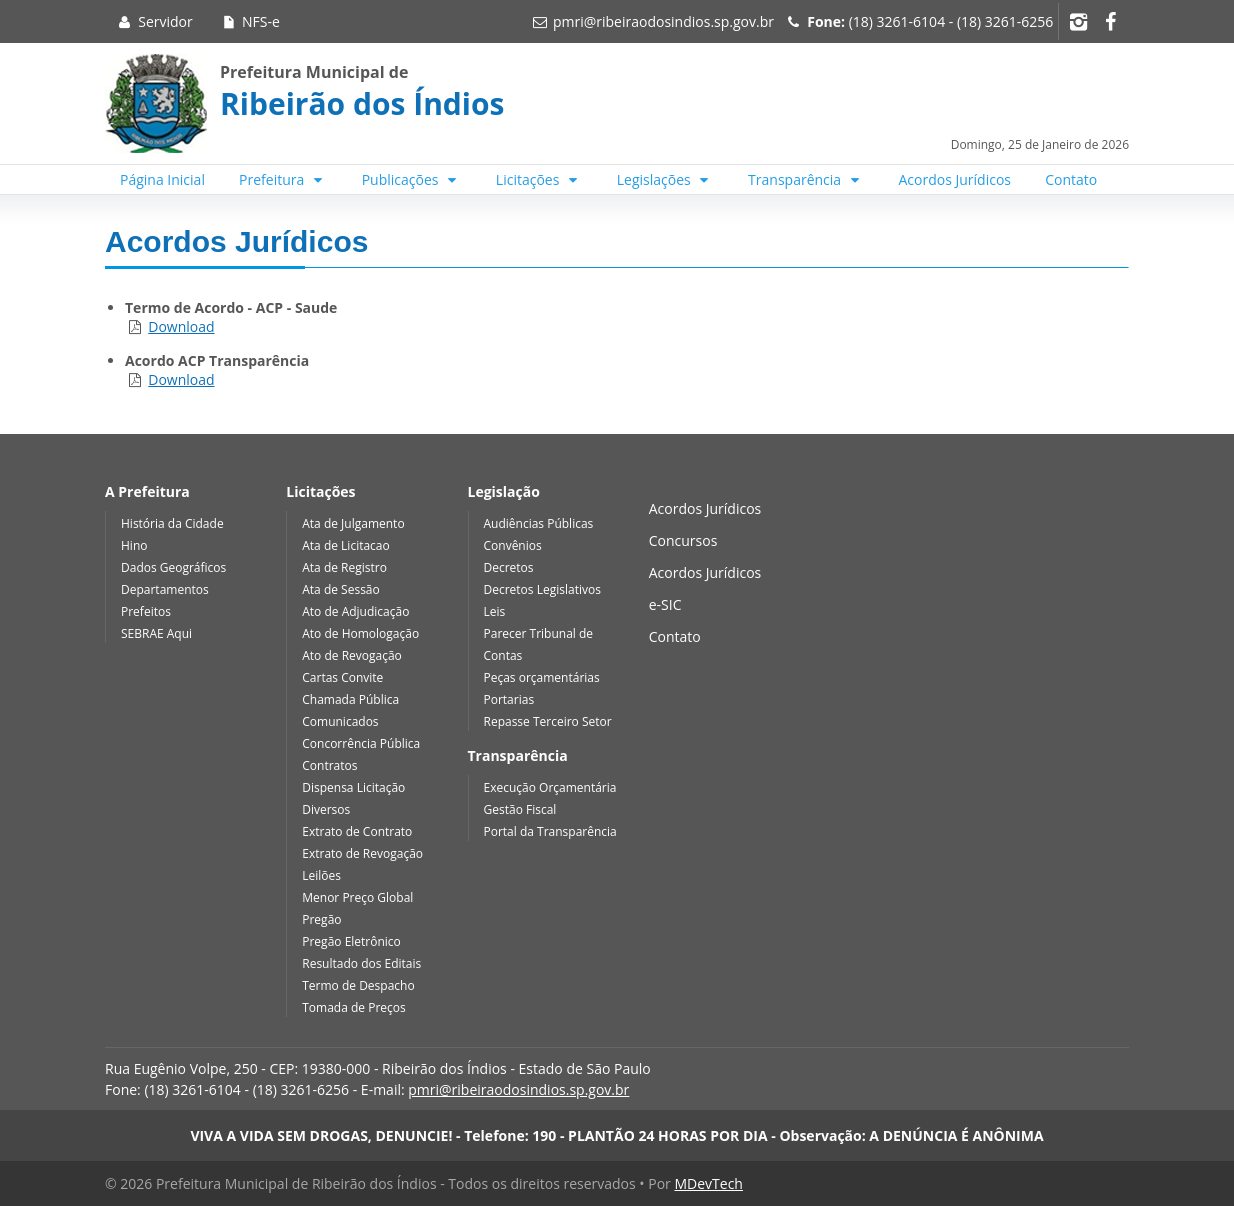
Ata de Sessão (341, 589)
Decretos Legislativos (542, 589)
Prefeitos (146, 611)
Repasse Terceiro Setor (548, 721)
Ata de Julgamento (353, 523)
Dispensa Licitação (353, 787)
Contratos (329, 765)
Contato (1071, 179)
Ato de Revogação (352, 655)
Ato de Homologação (360, 633)
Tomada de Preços (353, 1007)
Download (181, 326)
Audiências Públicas (539, 523)
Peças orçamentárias (542, 677)
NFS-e (249, 21)
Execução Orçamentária (550, 787)
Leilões (321, 875)
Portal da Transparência (550, 831)
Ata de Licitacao (346, 545)
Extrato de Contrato (357, 831)
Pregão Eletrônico (351, 941)
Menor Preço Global (357, 897)
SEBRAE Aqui (156, 633)
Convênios (513, 545)
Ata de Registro (344, 567)
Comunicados (340, 721)
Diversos (326, 809)
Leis (495, 611)
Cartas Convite (342, 677)
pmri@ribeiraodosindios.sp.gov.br (663, 21)
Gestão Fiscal (520, 809)
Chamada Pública (350, 699)
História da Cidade (172, 523)
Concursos (683, 540)
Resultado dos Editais (361, 963)
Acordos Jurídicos (955, 179)
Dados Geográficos (173, 567)
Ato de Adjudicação (355, 611)
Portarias (509, 699)
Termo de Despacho (358, 985)
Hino (134, 545)
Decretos (509, 567)
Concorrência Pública (361, 743)
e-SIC (665, 604)
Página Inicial (162, 179)
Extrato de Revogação (362, 853)
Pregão (321, 919)
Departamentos (165, 589)
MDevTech (708, 1183)
